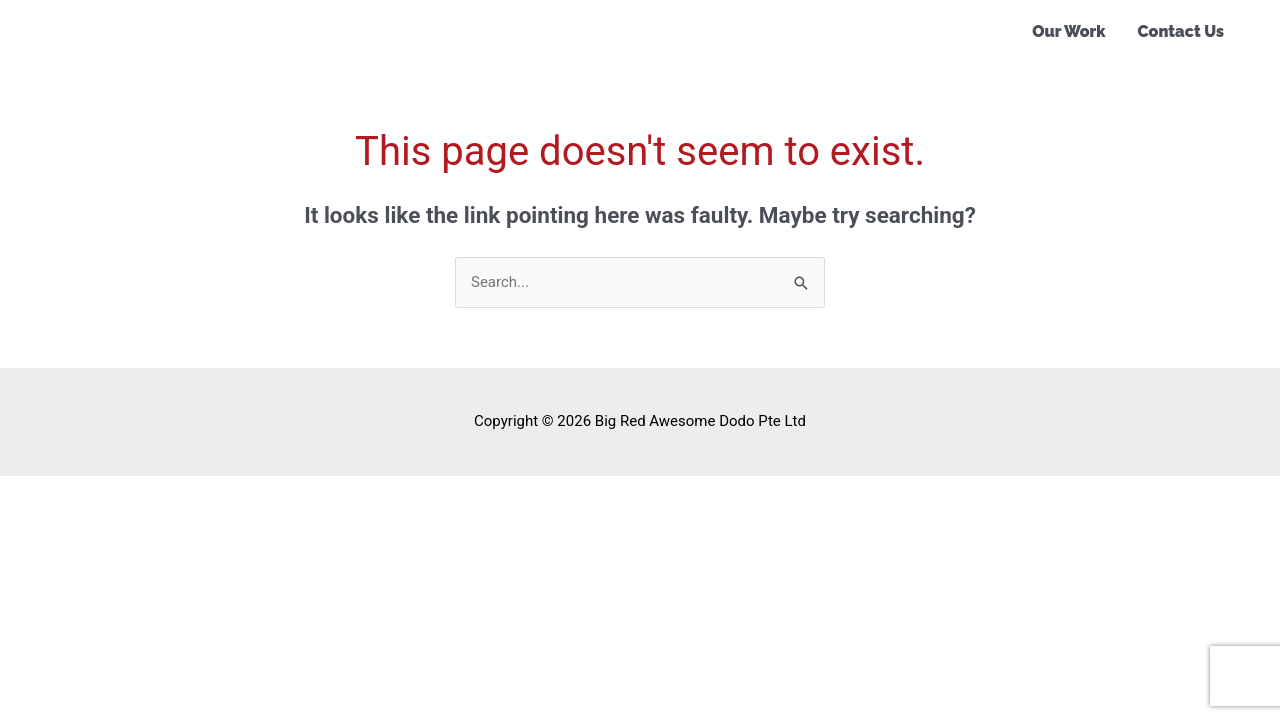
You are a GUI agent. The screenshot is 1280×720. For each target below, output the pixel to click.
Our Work (1068, 31)
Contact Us (1181, 31)
